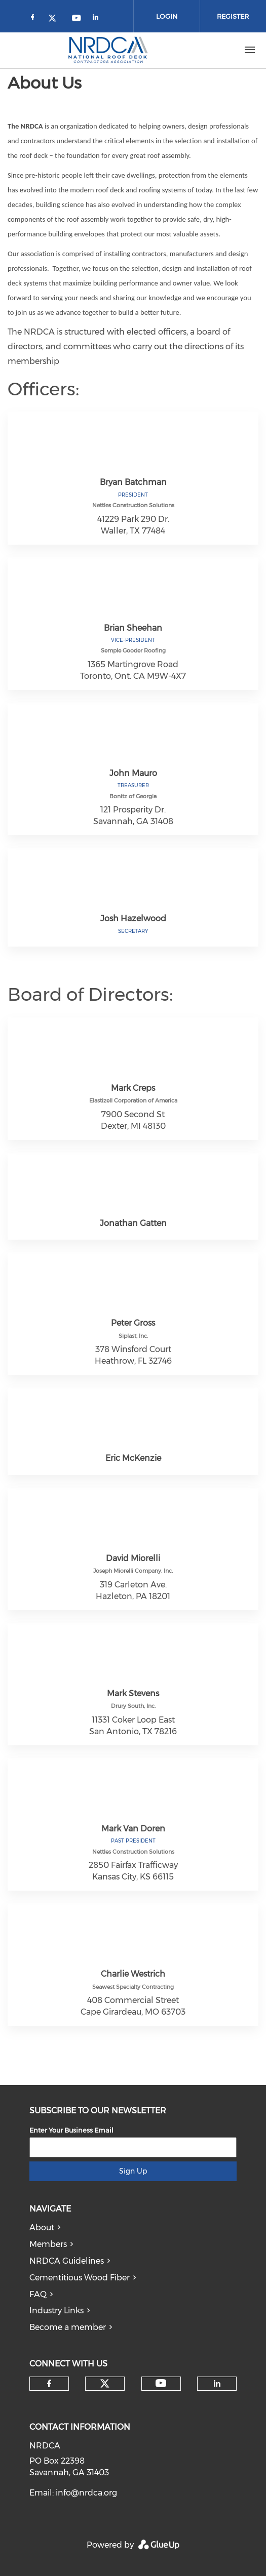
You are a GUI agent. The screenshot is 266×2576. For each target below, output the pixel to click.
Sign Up (133, 2171)
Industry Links (56, 2310)
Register (233, 16)
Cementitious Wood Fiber (79, 2277)
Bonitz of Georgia (133, 796)
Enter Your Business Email (71, 2130)
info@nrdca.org (86, 2493)
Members (48, 2244)
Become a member (67, 2327)
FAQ (38, 2294)
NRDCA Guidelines (66, 2261)
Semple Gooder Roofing (133, 650)
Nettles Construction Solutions (133, 505)
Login (166, 16)
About (41, 2227)
